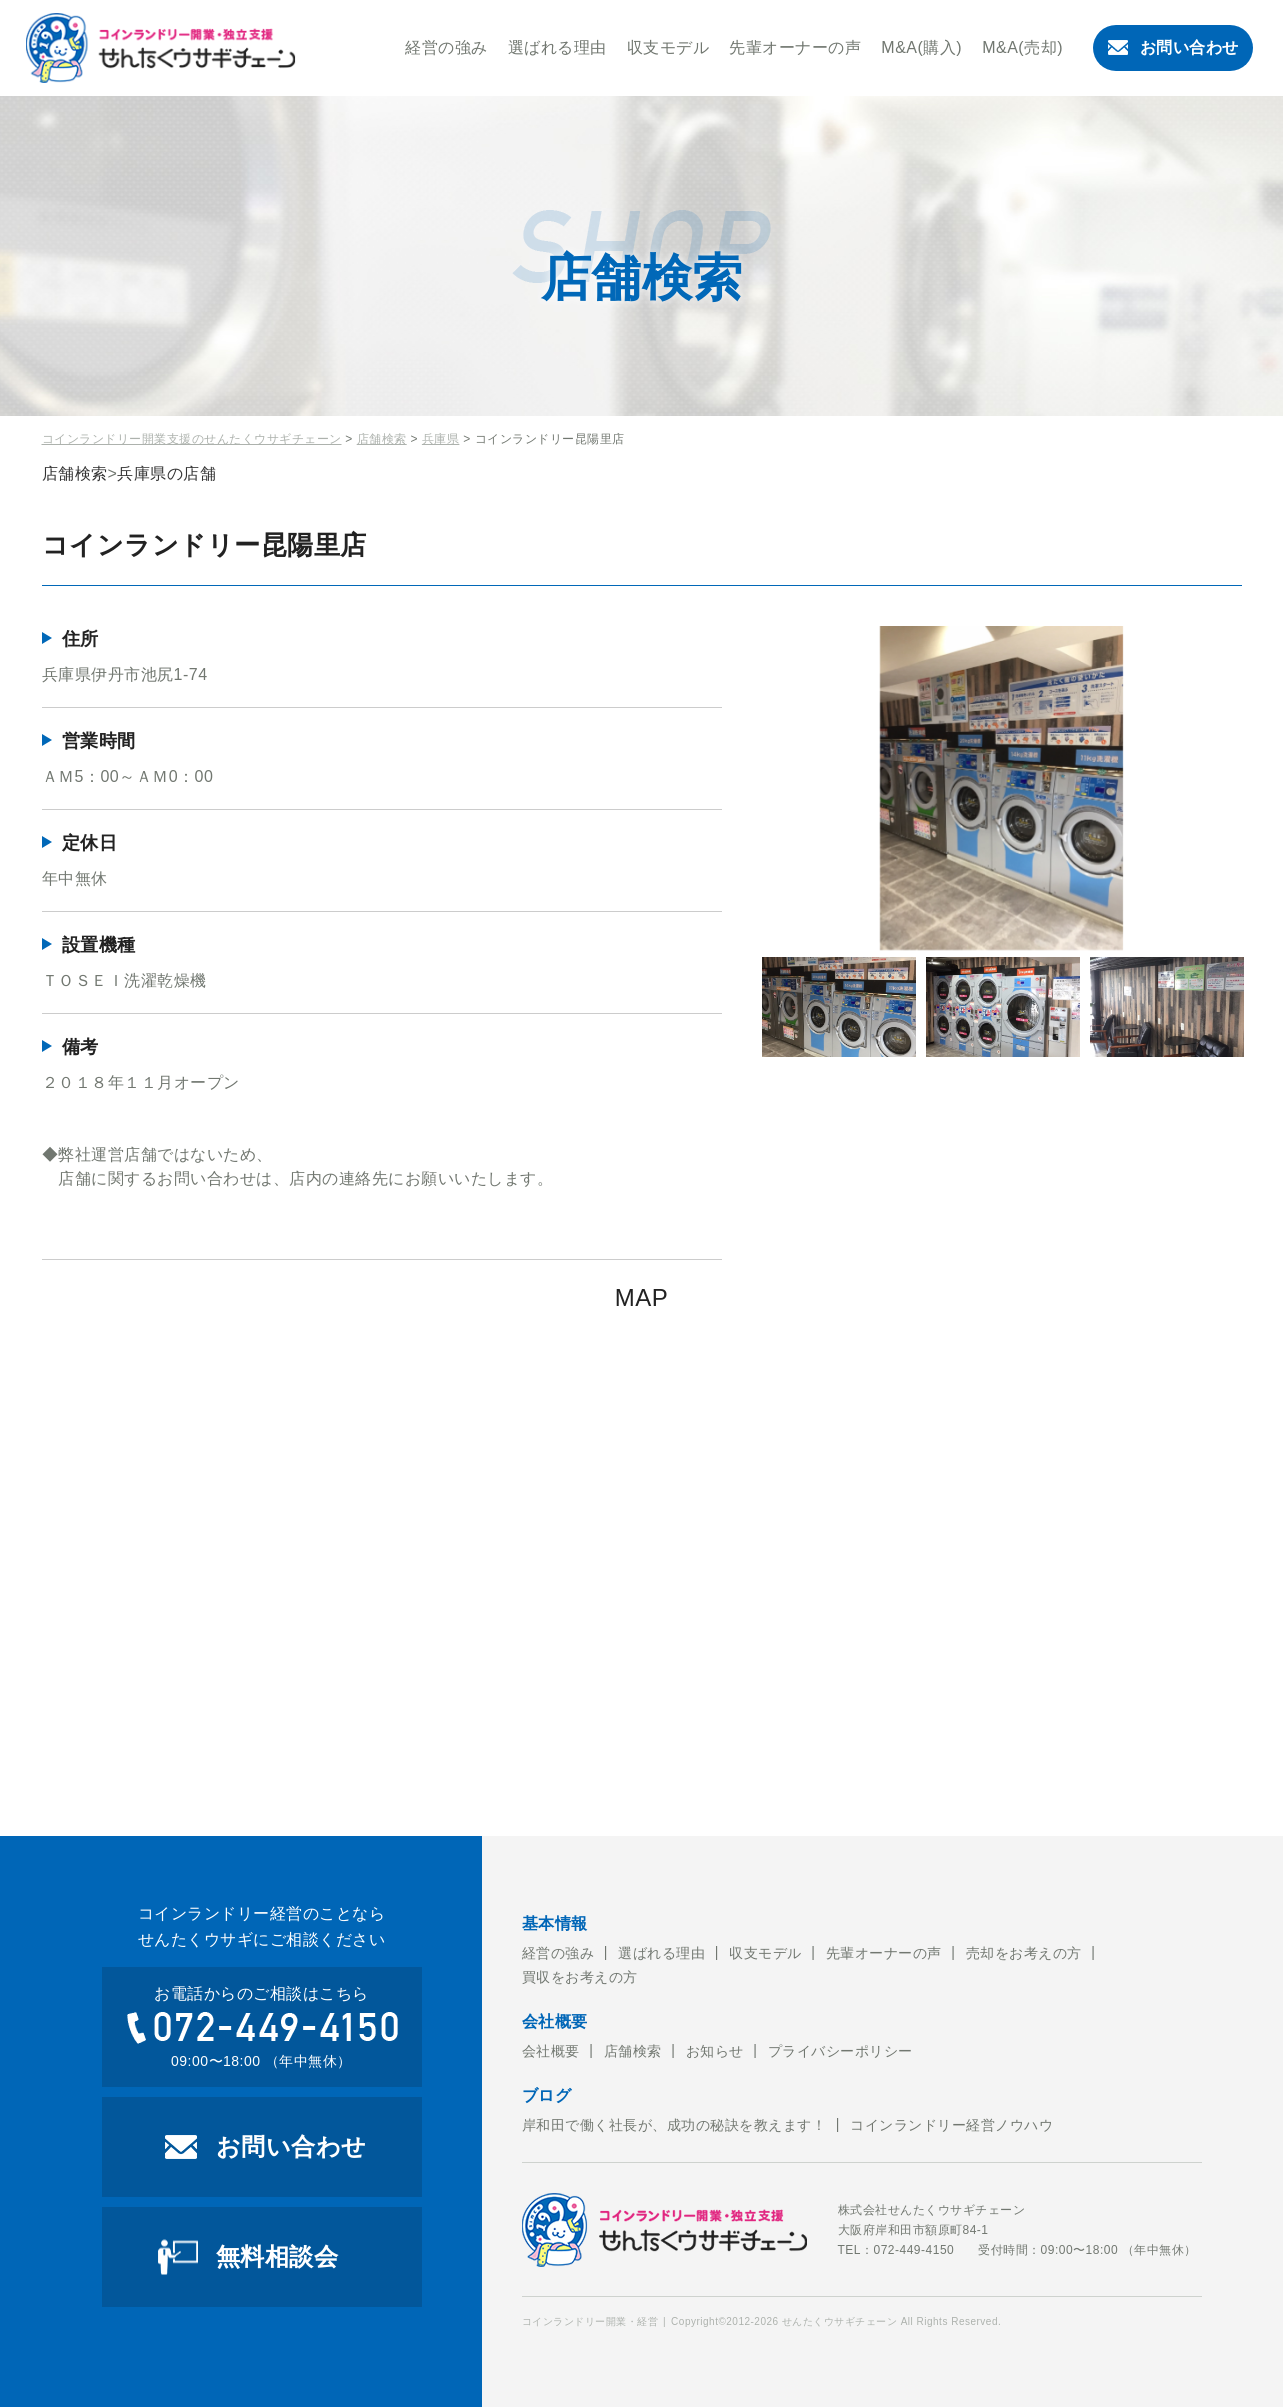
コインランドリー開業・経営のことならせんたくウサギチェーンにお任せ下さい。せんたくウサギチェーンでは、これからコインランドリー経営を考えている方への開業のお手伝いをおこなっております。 (161, 48)
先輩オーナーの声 (795, 47)
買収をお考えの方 (580, 1977)
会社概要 (551, 2051)
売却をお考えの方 (1024, 1953)
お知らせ (715, 2051)
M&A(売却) (1022, 47)
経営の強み (446, 47)
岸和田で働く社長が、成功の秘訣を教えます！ (674, 2125)
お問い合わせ (1173, 47)
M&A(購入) (921, 47)
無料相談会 (277, 2256)
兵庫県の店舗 (166, 473)
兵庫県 (441, 439)
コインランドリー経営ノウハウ (951, 2125)
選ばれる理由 (557, 47)
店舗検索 (382, 439)
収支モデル (668, 47)
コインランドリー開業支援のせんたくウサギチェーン (192, 439)
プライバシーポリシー (840, 2051)
